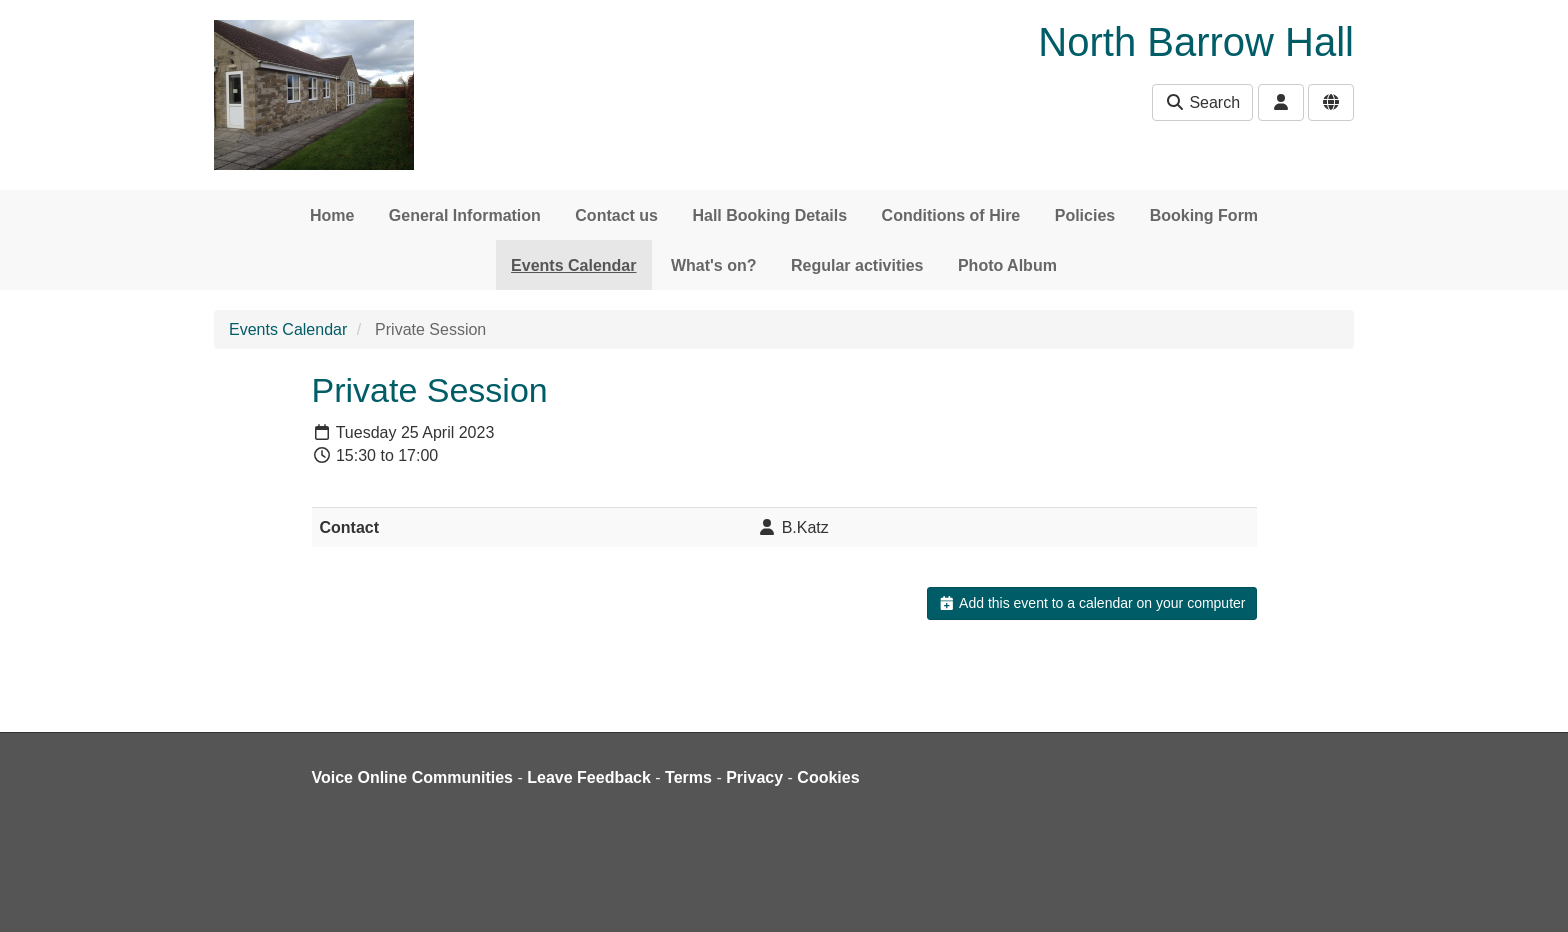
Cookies (828, 777)
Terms (688, 777)
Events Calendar (573, 265)
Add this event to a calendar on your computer (1091, 603)
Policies (1085, 215)
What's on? (714, 265)
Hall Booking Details (769, 215)
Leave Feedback (589, 777)
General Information (465, 215)
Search (1202, 102)
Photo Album (1007, 265)
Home (332, 215)
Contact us (616, 215)
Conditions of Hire (951, 215)
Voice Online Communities (413, 777)
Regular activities (857, 265)
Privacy (754, 777)
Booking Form (1204, 215)
